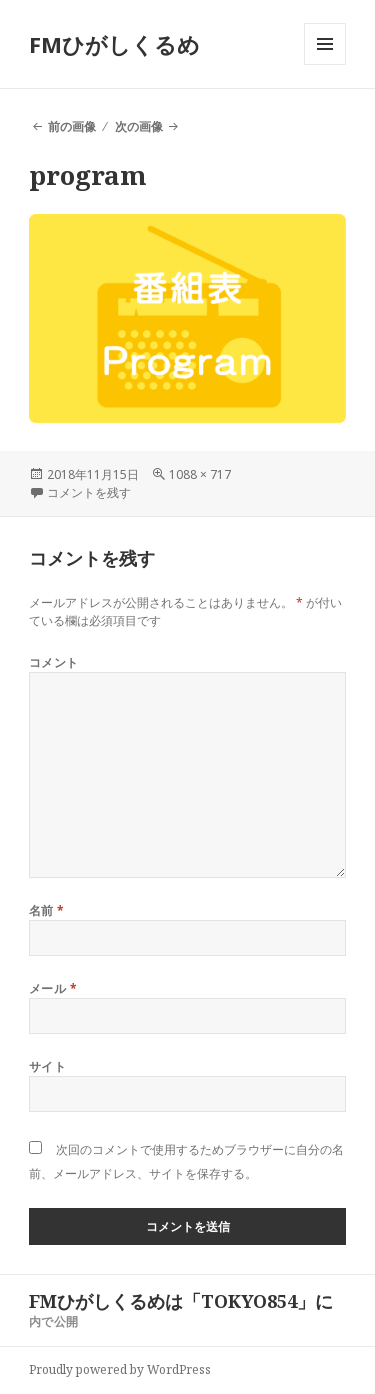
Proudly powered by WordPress (120, 1369)
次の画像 (139, 126)
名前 (47, 910)
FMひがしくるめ (114, 44)
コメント (54, 662)
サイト (47, 1066)
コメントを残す (89, 492)
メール (53, 988)
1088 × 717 (200, 474)
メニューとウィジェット (325, 64)
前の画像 (72, 126)
